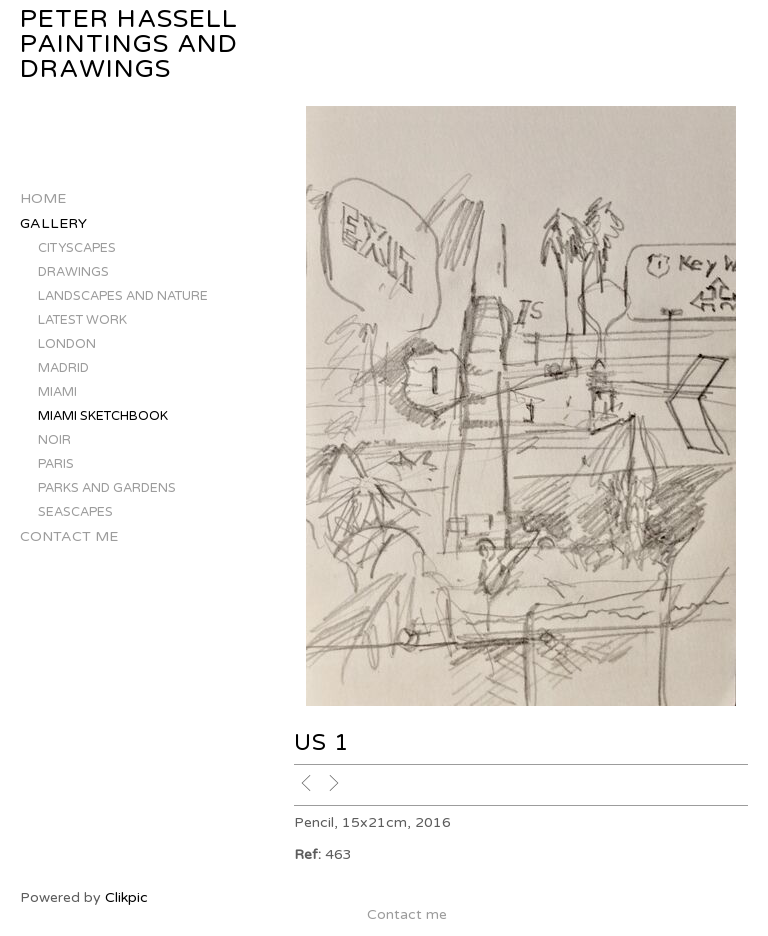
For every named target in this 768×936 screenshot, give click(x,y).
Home (43, 198)
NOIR (54, 440)
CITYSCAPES (77, 248)
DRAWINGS (73, 272)
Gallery (53, 223)
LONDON (67, 344)
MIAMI (57, 392)
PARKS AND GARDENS (107, 488)
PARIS (56, 464)
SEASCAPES (75, 512)
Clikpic (126, 897)
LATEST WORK (82, 320)
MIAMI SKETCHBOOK (103, 416)
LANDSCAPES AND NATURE (123, 296)
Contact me (69, 536)
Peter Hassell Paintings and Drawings (129, 44)
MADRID (63, 368)
